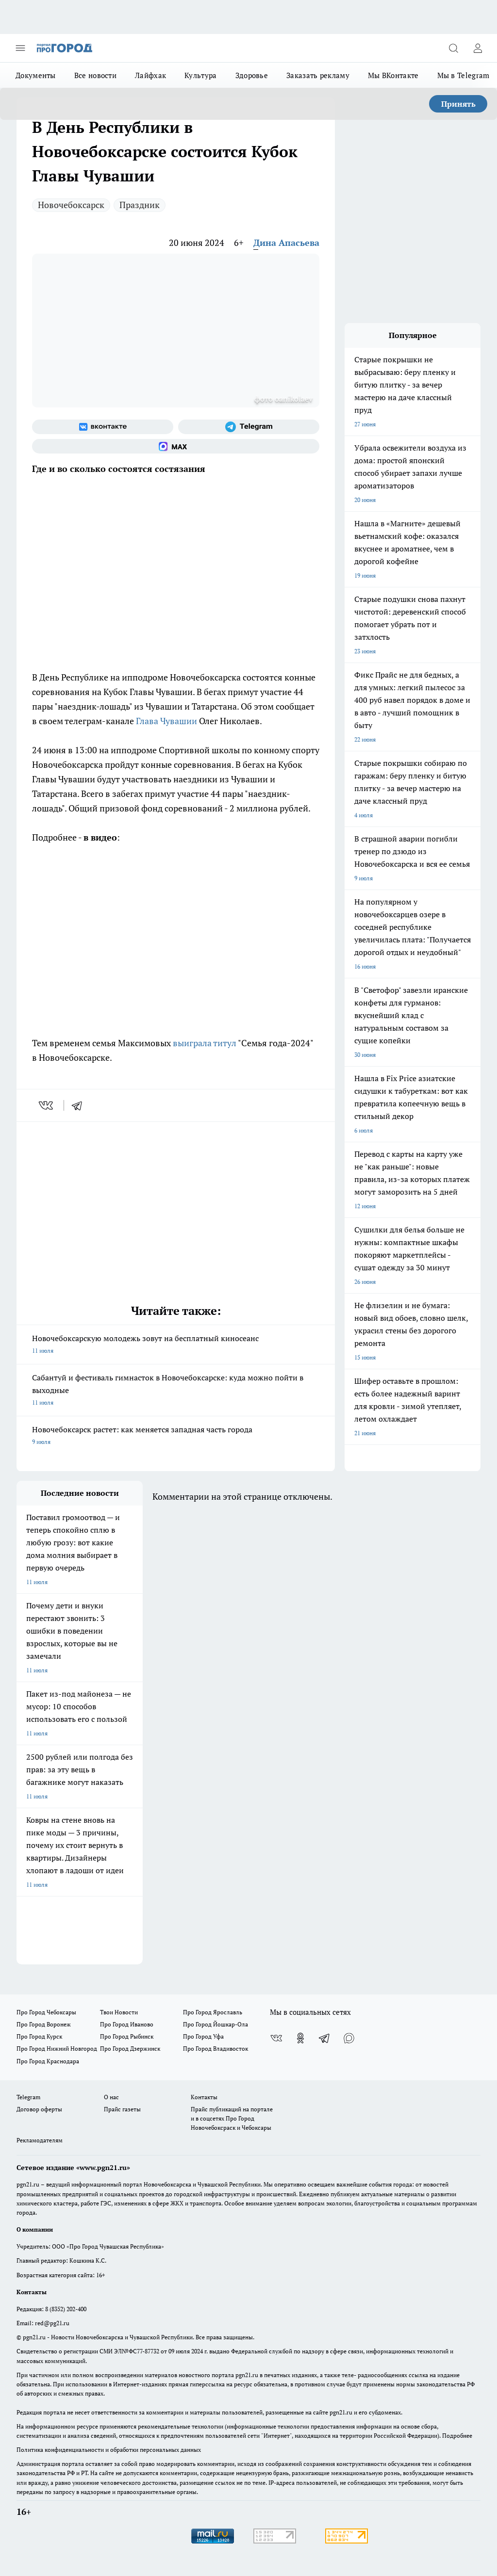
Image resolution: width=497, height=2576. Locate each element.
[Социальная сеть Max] (175, 446)
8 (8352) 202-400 (65, 2309)
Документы (36, 75)
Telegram (28, 2097)
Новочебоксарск (71, 205)
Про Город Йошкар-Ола (215, 2024)
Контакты (204, 2097)
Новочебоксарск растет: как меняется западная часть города (175, 1436)
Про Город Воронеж (44, 2024)
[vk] (46, 1105)
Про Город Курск (39, 2036)
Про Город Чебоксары (46, 2012)
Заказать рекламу (317, 75)
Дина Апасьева (286, 242)
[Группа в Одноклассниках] (300, 2038)
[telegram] (80, 1105)
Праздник (139, 205)
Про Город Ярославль (212, 2012)
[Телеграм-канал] (248, 427)
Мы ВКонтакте (393, 75)
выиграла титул (204, 1043)
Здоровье (251, 75)
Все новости (95, 75)
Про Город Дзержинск (130, 2048)
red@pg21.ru (52, 2323)
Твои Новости (119, 2012)
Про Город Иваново (126, 2024)
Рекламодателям (40, 2140)
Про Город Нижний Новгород (57, 2048)
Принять (458, 103)
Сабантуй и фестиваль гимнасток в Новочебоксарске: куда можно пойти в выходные (175, 1390)
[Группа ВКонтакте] (102, 427)
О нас (111, 2097)
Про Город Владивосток (215, 2048)
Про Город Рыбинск (126, 2036)
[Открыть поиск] (453, 48)
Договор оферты (39, 2109)
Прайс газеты (122, 2109)
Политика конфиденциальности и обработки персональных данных (109, 2449)
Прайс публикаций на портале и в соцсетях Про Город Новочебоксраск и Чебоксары (232, 2118)
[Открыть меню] (20, 48)
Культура (200, 75)
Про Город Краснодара (48, 2061)
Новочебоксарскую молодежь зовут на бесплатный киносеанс (175, 1345)
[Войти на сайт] (477, 48)
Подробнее (457, 2435)
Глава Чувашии (166, 721)
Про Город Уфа (203, 2036)
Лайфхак (150, 75)
